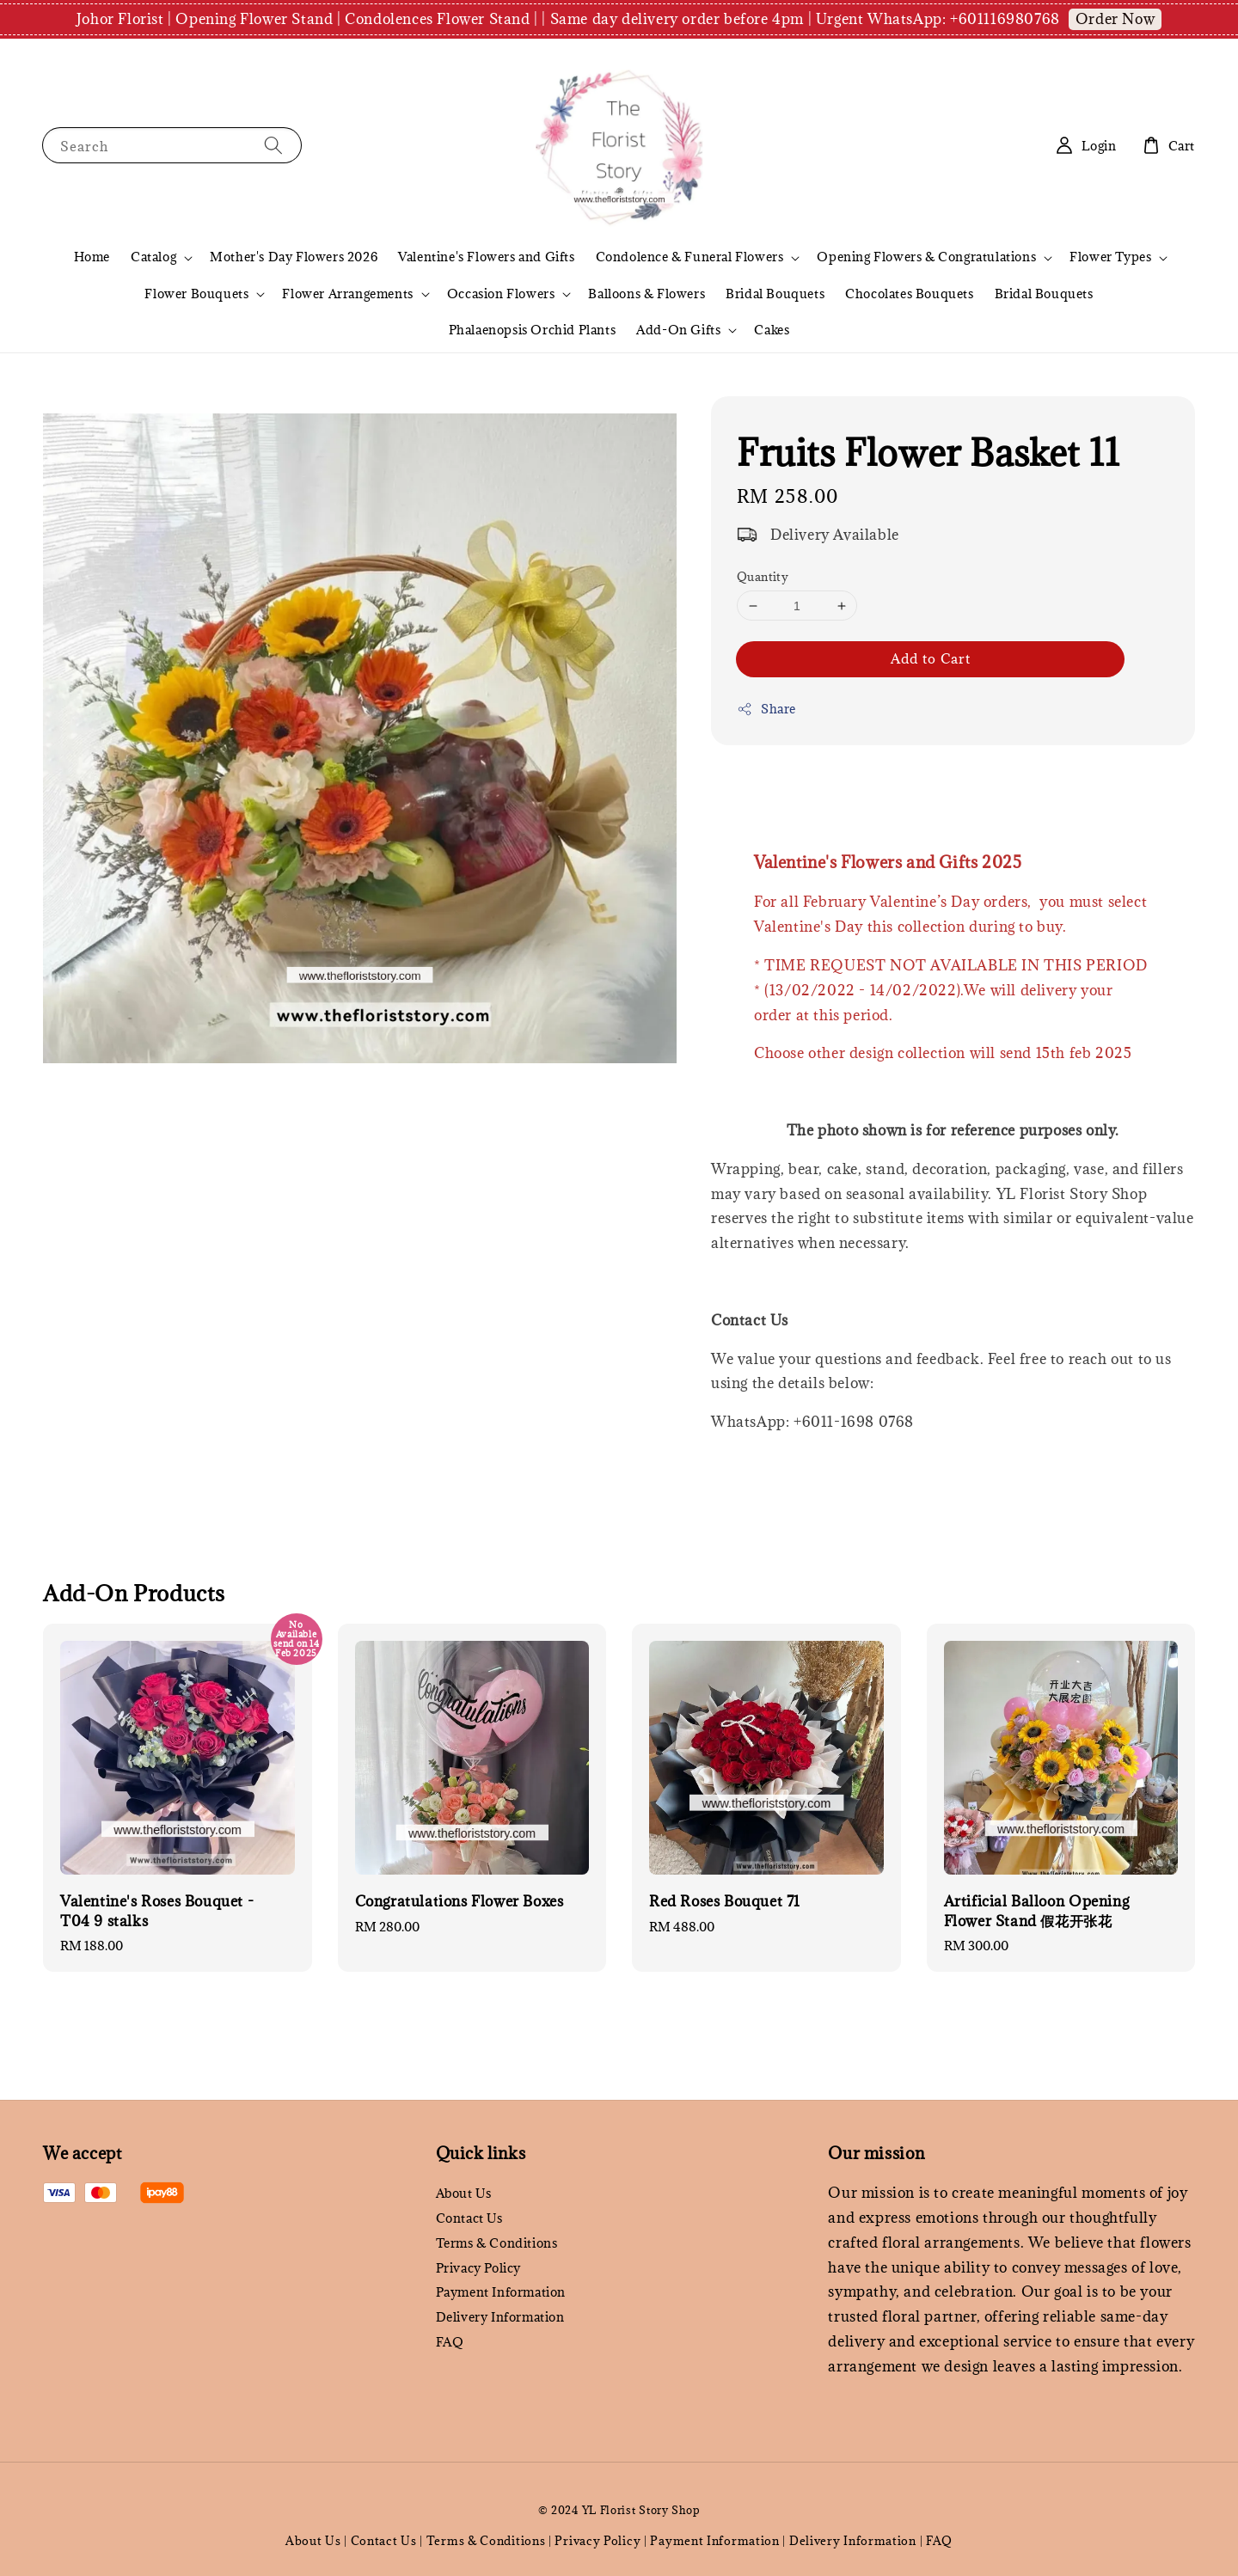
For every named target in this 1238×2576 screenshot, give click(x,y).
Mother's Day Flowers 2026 (293, 256)
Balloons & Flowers (646, 293)
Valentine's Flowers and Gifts (486, 256)
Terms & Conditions (497, 2243)
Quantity (762, 576)
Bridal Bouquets (775, 293)
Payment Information (501, 2292)
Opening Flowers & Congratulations (926, 257)
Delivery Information (500, 2317)
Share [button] (766, 709)
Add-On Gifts (678, 330)
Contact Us (469, 2218)
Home (92, 256)
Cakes (771, 329)
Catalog (153, 257)
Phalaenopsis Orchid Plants (532, 329)
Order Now (1115, 18)
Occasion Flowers (501, 294)
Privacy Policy (478, 2268)
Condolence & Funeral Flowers (690, 257)
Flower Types (1110, 257)
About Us (464, 2193)
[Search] (273, 145)
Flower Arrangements (347, 294)
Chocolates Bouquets (909, 293)
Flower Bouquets (196, 294)
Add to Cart (931, 658)
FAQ (450, 2342)
